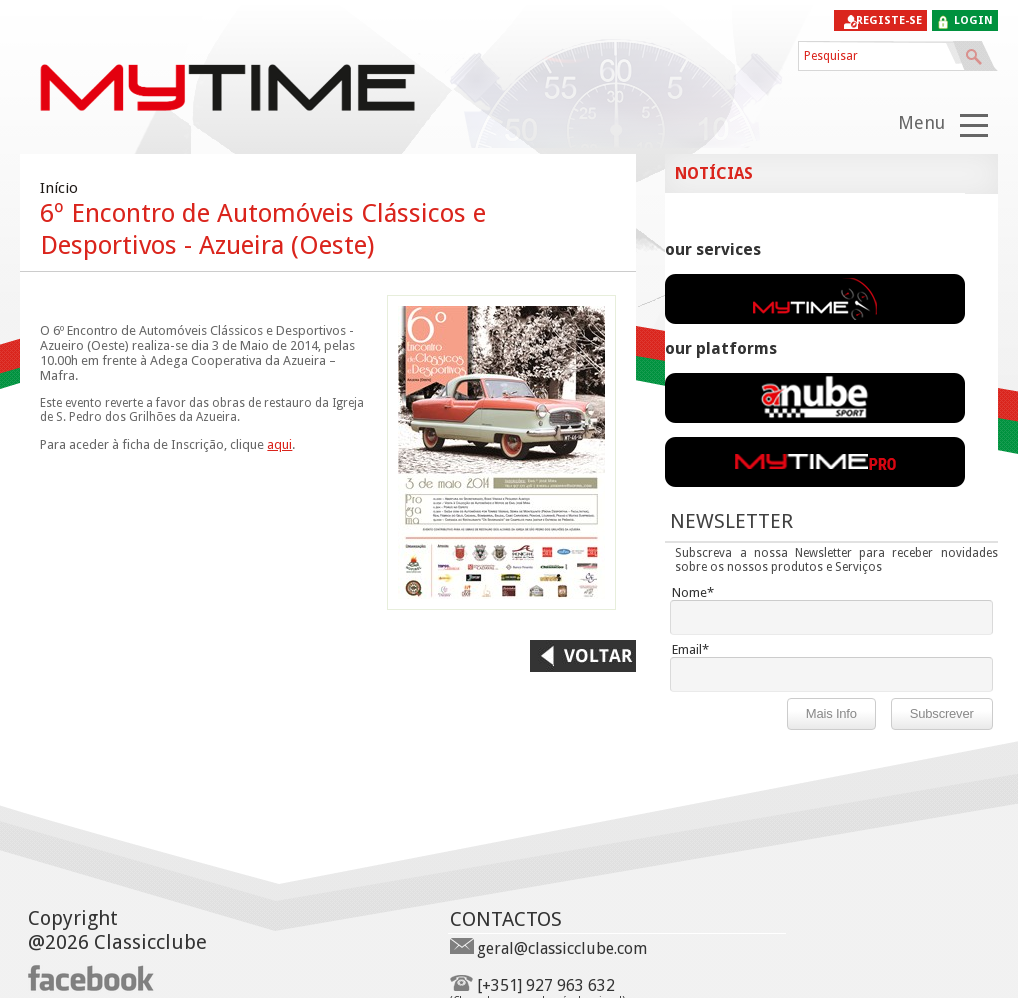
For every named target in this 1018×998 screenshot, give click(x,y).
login (973, 20)
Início (59, 188)
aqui (279, 444)
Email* (690, 649)
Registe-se (889, 20)
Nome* (693, 592)
